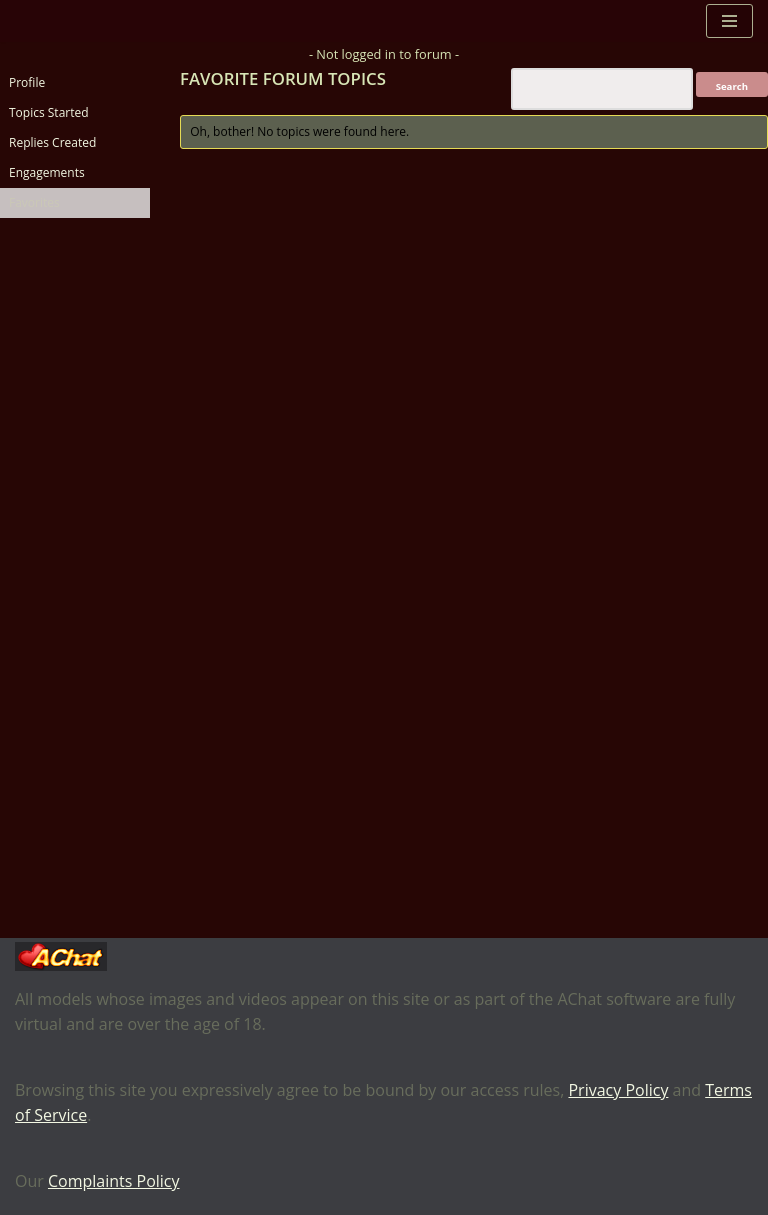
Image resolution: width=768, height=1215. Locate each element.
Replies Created (52, 142)
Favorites (34, 202)
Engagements (47, 172)
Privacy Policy (618, 1090)
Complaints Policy (114, 1181)
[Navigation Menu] (729, 21)
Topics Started (49, 112)
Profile (27, 82)
